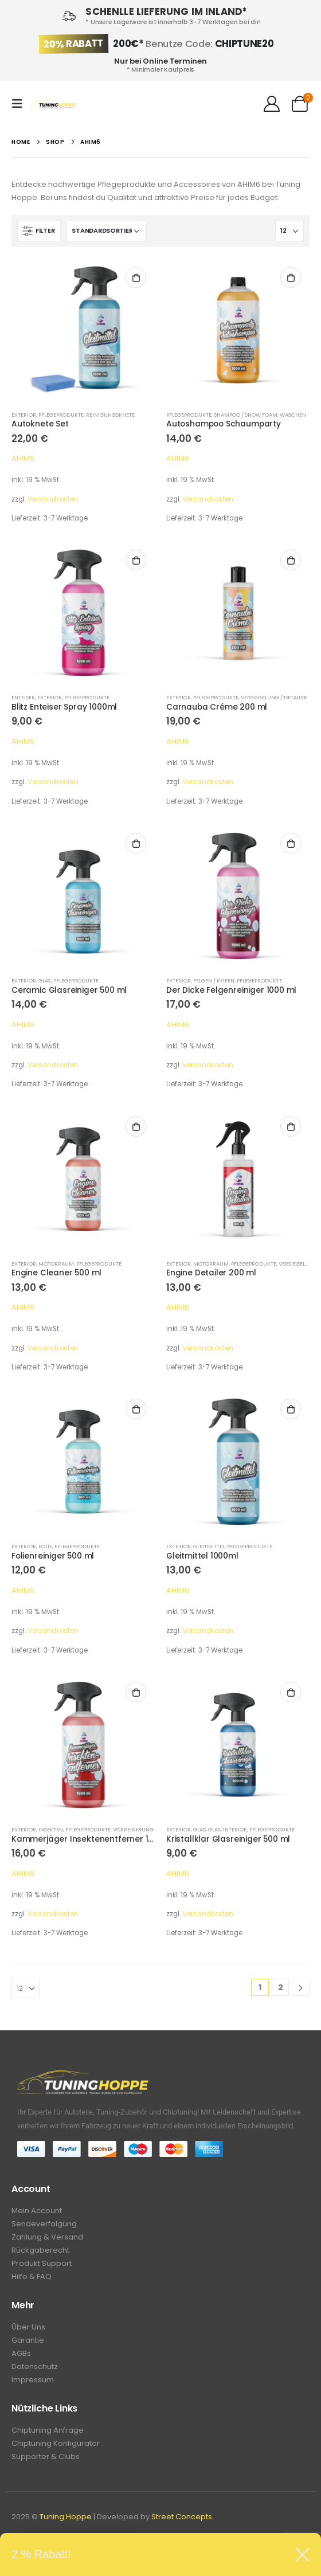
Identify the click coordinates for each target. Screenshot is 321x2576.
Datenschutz (34, 2366)
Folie (45, 1546)
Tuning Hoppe (66, 2516)
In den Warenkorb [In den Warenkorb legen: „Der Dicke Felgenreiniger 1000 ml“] (290, 843)
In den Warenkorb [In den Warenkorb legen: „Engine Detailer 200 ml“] (290, 1126)
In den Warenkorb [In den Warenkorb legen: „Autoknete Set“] (136, 277)
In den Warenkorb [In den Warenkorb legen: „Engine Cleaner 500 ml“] (136, 1126)
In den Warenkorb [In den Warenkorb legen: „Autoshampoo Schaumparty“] (290, 277)
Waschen (293, 414)
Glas (44, 980)
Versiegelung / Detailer (274, 697)
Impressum (32, 2379)
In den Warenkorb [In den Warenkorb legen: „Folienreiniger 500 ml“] (136, 1409)
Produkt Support (41, 2263)
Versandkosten (53, 499)
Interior (235, 1829)
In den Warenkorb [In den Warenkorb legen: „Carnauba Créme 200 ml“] (290, 560)
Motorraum (56, 1263)
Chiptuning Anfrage (47, 2430)
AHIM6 (22, 458)
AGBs (21, 2353)
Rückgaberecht (40, 2250)
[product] (83, 330)
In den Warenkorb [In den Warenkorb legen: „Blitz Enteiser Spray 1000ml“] (136, 560)
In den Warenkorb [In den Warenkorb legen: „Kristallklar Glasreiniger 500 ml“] (290, 1692)
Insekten (50, 1829)
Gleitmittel (209, 1546)
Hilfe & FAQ (31, 2276)
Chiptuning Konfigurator (55, 2443)
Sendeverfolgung (44, 2223)
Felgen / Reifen (213, 980)
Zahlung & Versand (47, 2237)
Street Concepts (181, 2516)
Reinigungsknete (110, 414)
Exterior (23, 414)
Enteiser (23, 697)
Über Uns (28, 2326)
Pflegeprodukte (61, 414)
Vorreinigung (133, 1829)
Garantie (27, 2340)
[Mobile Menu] (20, 103)
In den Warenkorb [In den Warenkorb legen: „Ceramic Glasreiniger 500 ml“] (136, 843)
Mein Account (36, 2210)
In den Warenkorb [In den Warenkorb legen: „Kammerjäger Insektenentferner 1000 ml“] (136, 1692)
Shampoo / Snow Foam (245, 414)
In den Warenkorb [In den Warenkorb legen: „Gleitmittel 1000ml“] (290, 1409)
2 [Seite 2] (280, 1987)
